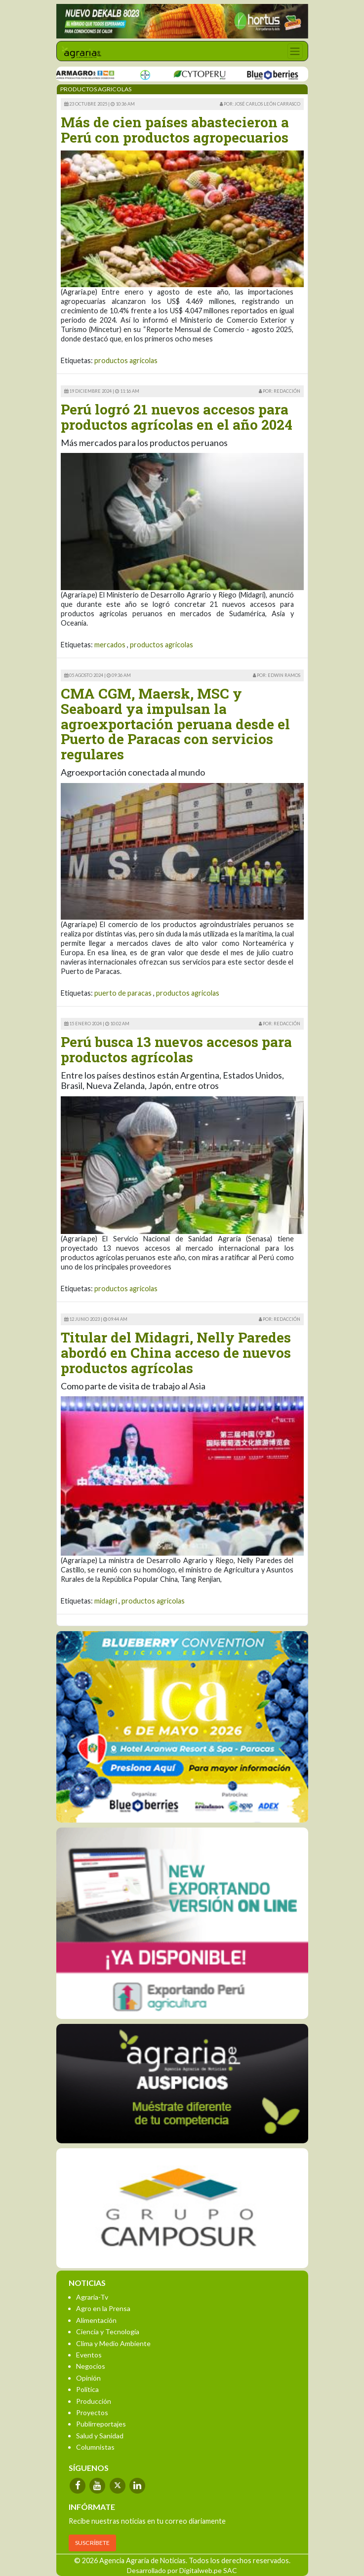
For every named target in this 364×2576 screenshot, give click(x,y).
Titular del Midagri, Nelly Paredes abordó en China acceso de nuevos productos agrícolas (176, 1352)
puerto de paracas (123, 993)
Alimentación (96, 2320)
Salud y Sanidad (99, 2435)
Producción (93, 2401)
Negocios (90, 2366)
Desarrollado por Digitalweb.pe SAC (182, 2570)
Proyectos (92, 2412)
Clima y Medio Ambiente (113, 2343)
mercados (109, 644)
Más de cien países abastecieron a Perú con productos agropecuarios (175, 130)
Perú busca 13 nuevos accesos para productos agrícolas (176, 1049)
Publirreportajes (101, 2424)
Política (87, 2389)
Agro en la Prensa (103, 2308)
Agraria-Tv (92, 2297)
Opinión (88, 2378)
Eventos (89, 2355)
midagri (105, 1601)
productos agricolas (126, 360)
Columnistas (95, 2447)
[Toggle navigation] (295, 51)
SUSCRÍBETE (92, 2542)
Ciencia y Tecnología (107, 2331)
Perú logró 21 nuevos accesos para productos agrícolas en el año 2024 (176, 417)
